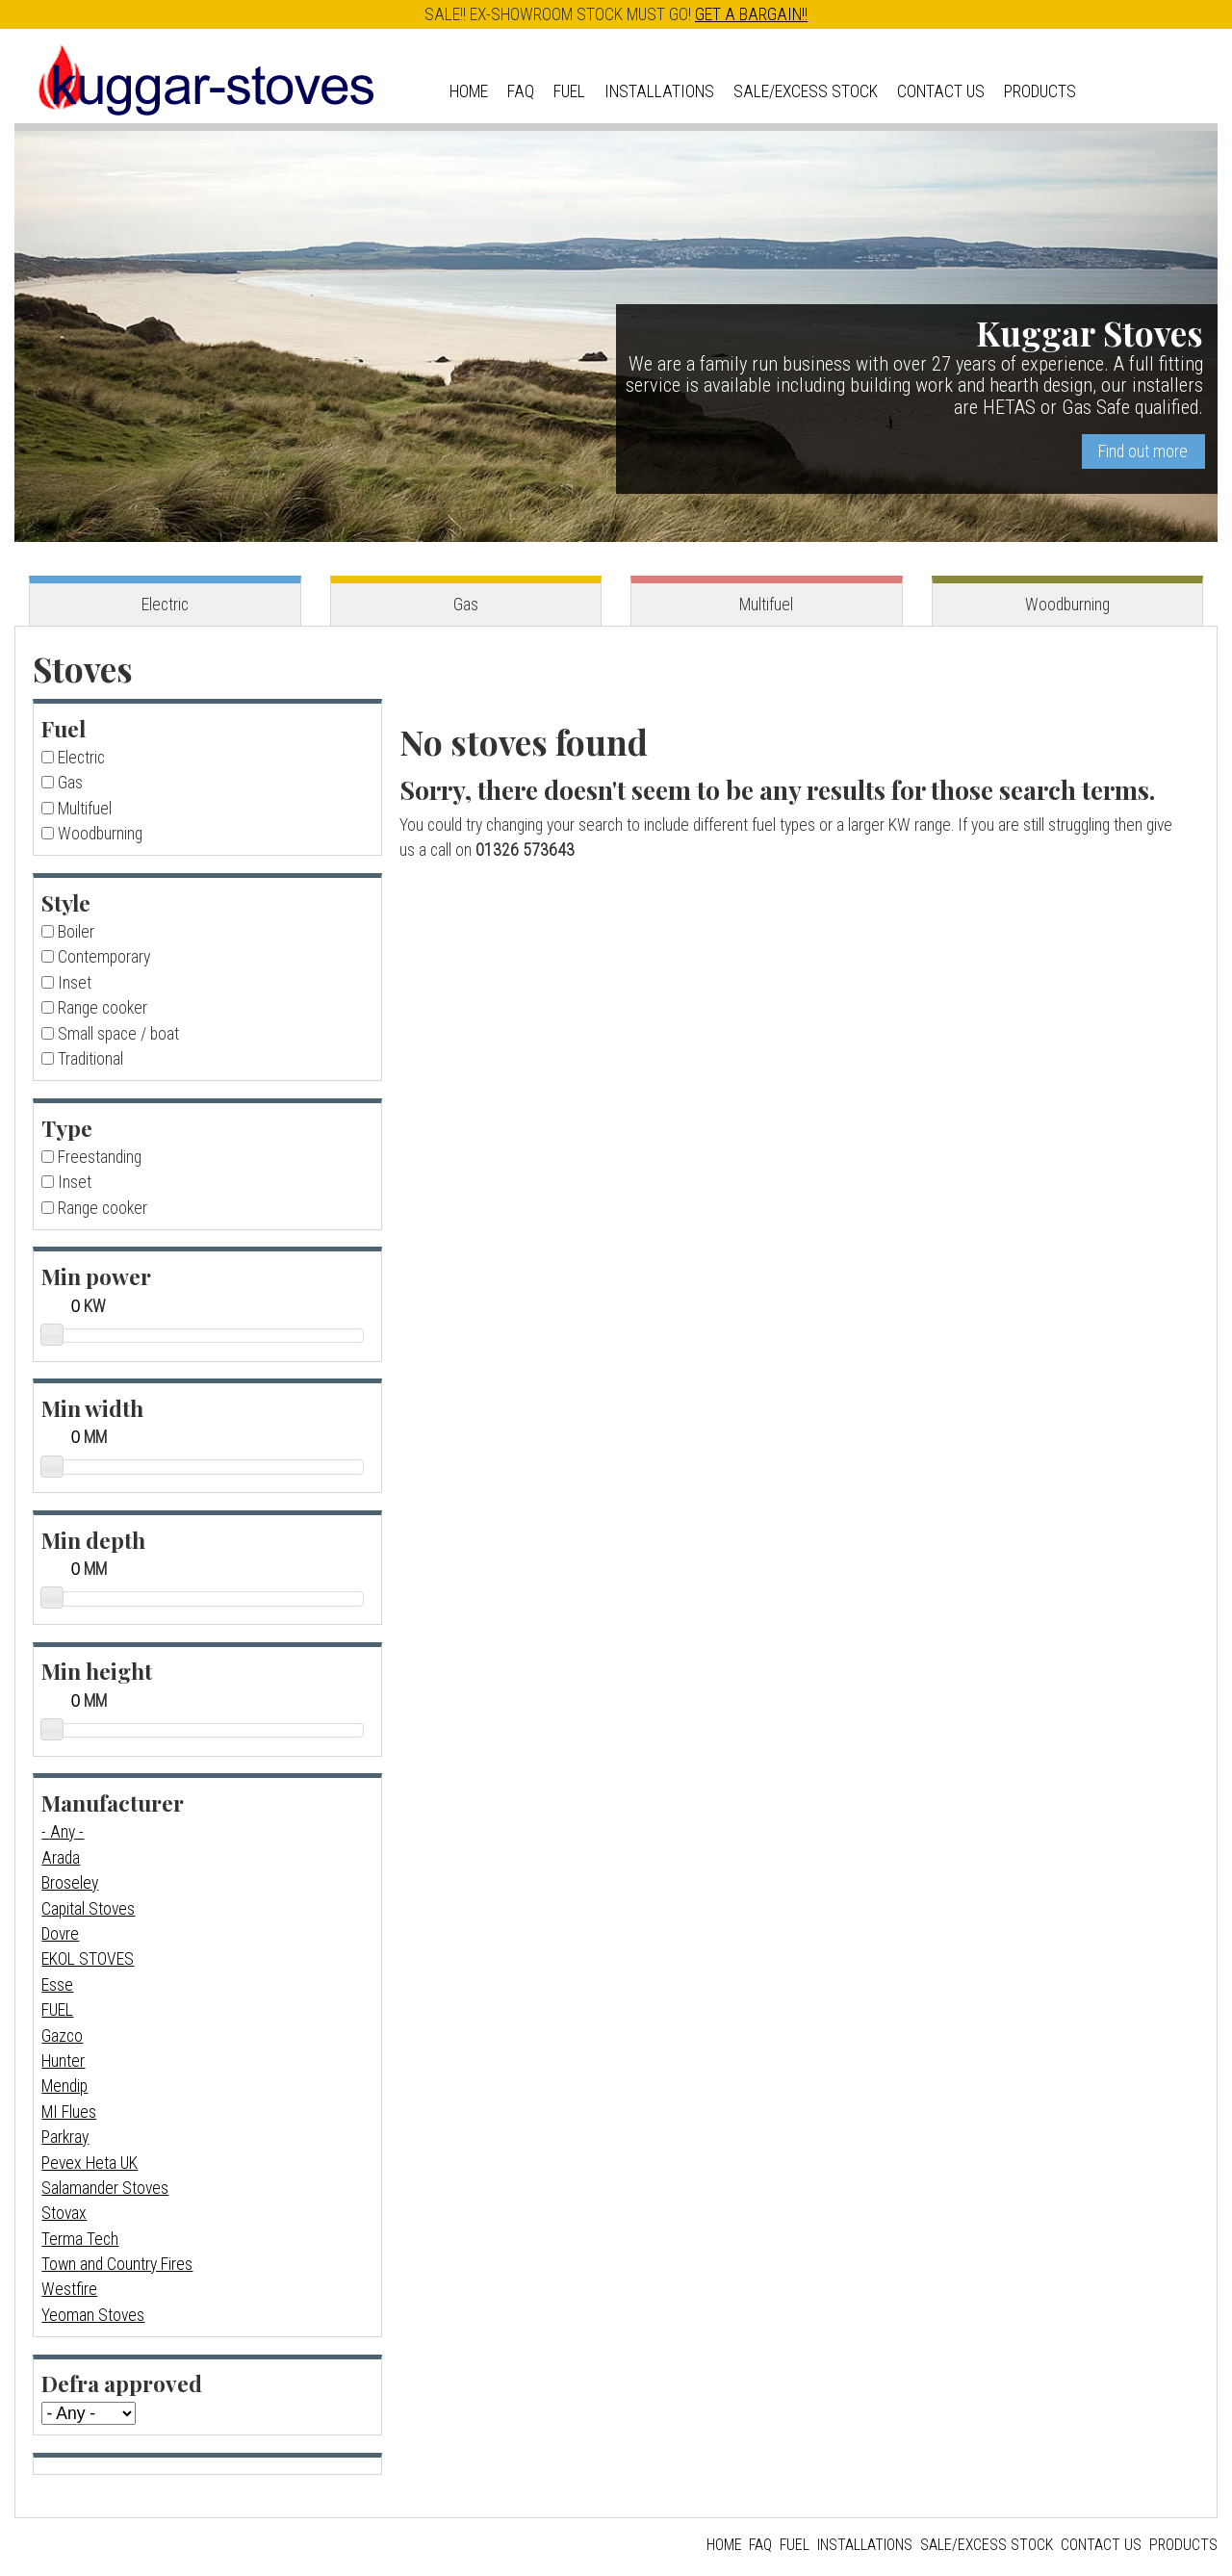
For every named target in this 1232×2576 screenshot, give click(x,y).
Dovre (60, 1934)
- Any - (62, 1832)
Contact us (941, 91)
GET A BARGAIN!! (751, 14)
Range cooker (102, 1008)
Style (65, 902)
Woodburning (1067, 604)
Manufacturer (112, 1802)
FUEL (57, 2010)
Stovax (64, 2213)
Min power (96, 1276)
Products (1040, 91)
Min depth (93, 1540)
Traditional (90, 1059)
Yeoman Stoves (92, 2315)
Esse (57, 1985)
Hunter (63, 2061)
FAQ (520, 91)
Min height (96, 1671)
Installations (659, 91)
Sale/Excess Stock (805, 91)
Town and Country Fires (116, 2264)
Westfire (69, 2289)
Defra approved (121, 2383)
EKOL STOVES (87, 1959)
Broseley (69, 1883)
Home (468, 91)
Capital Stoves (88, 1909)
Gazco (62, 2036)
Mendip (64, 2086)
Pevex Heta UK (89, 2163)
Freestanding (99, 1157)
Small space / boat (118, 1033)
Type (66, 1128)
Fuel (569, 91)
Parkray (65, 2137)
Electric (165, 604)
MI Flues (68, 2112)
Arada (60, 1858)
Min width (92, 1408)
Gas (465, 604)
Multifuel (766, 604)
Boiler (76, 931)
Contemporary (104, 956)
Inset (74, 982)
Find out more (1143, 451)
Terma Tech (79, 2239)
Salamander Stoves (104, 2188)
